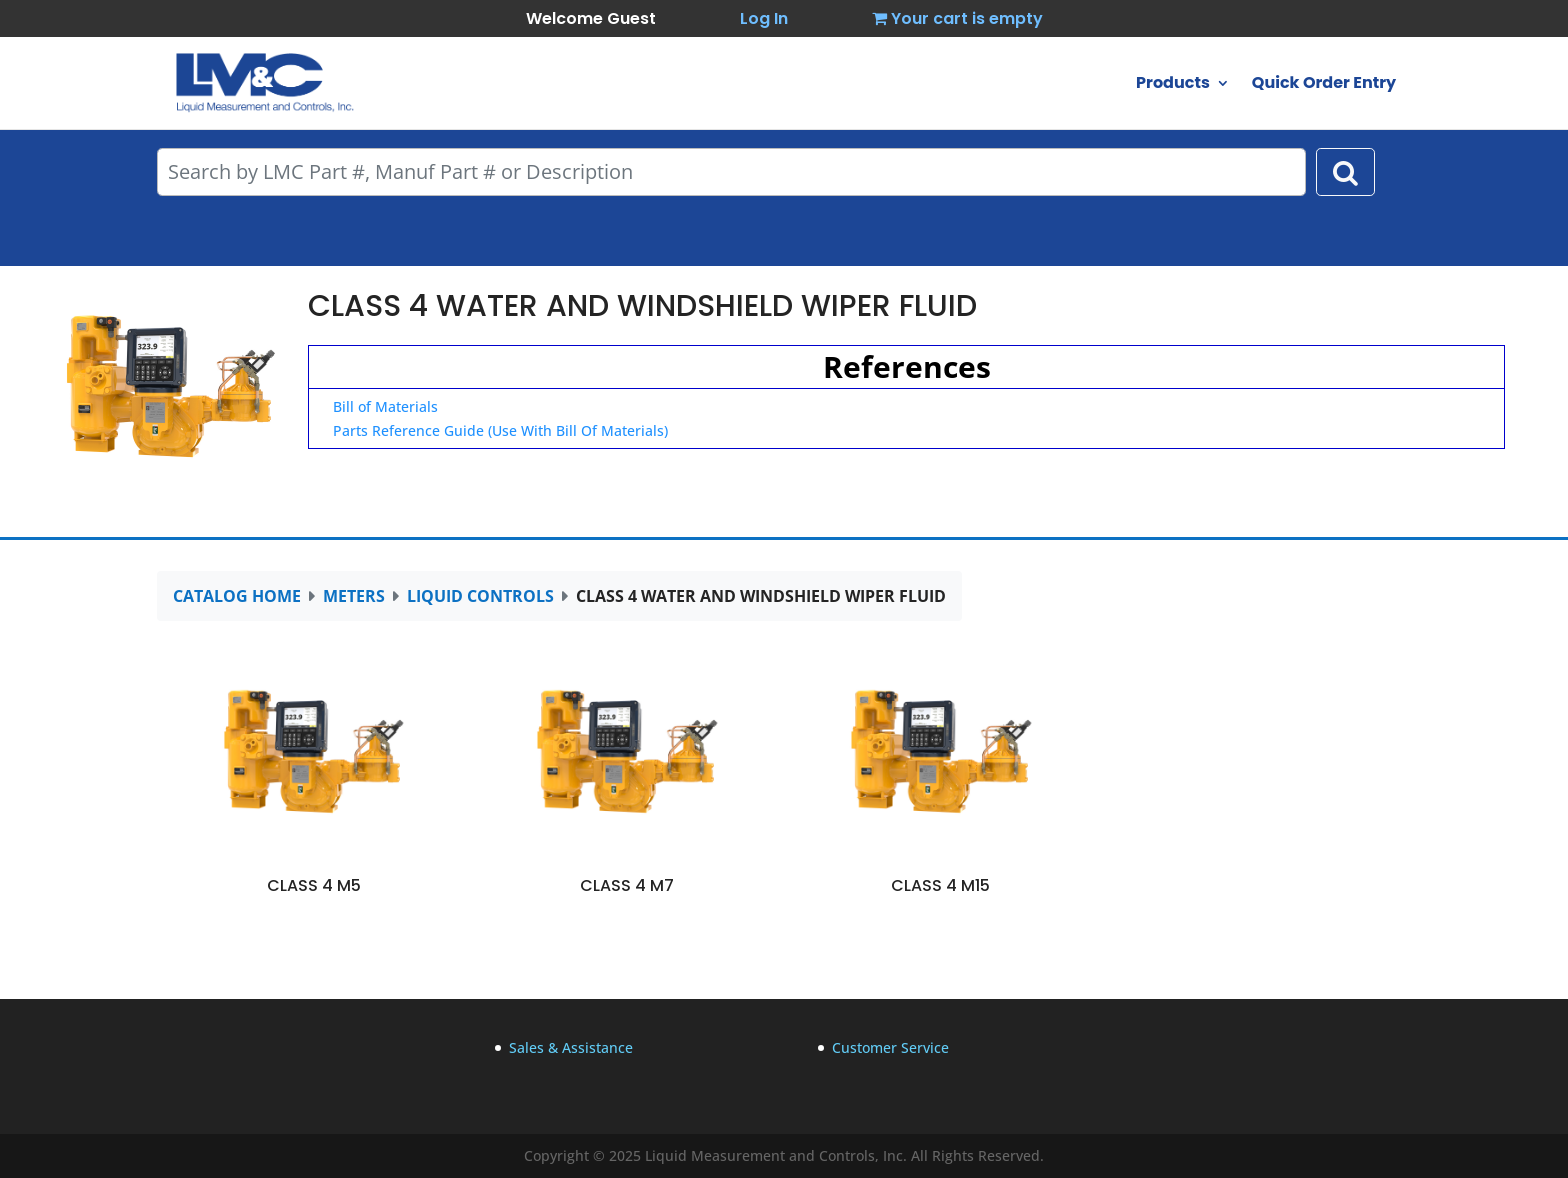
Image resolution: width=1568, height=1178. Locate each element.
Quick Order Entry (1324, 85)
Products (1173, 85)
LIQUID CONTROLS (480, 596)
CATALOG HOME (237, 596)
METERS (354, 596)
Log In (764, 18)
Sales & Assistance (571, 1047)
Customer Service (890, 1047)
